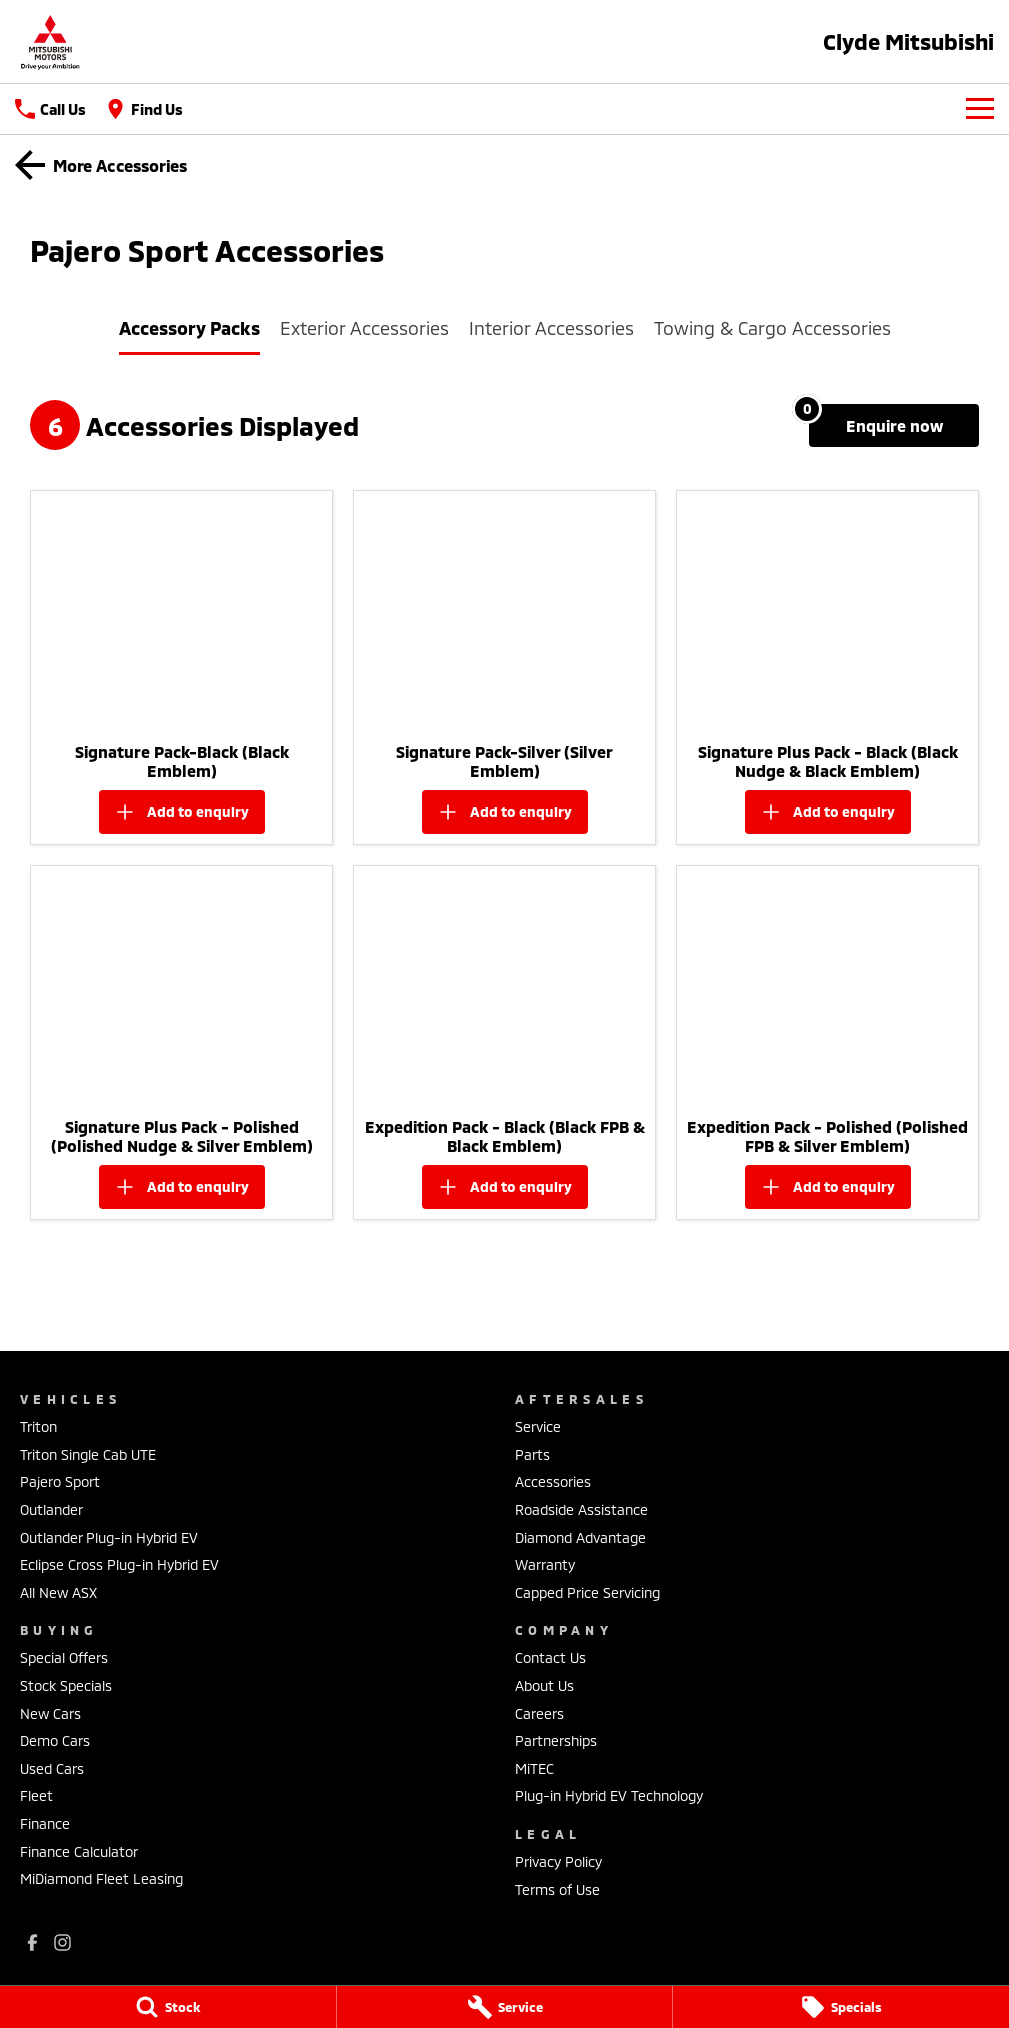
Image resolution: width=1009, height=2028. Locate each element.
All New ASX (58, 1592)
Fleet (36, 1795)
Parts (532, 1454)
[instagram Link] (62, 1942)
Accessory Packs (189, 328)
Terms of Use (557, 1889)
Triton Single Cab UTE (88, 1454)
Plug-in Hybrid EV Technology (609, 1795)
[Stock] (168, 2007)
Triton (38, 1426)
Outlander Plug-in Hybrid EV (109, 1537)
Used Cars (52, 1768)
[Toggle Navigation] (980, 109)
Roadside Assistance (581, 1509)
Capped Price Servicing (587, 1592)
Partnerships (556, 1740)
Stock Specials (66, 1685)
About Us (544, 1685)
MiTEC (534, 1768)
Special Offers (64, 1657)
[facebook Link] (32, 1942)
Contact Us (550, 1657)
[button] (181, 611)
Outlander (51, 1509)
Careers (539, 1713)
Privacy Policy (558, 1861)
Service (538, 1426)
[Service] (505, 2007)
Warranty (545, 1564)
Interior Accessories (551, 328)
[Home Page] (50, 41)
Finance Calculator (79, 1851)
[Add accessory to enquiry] (182, 812)
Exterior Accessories (364, 328)
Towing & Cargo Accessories (772, 328)
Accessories (553, 1481)
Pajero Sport (60, 1481)
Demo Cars (55, 1740)
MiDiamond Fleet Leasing (101, 1878)
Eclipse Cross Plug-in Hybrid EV (119, 1564)
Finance (45, 1823)
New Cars (50, 1713)
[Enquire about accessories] (894, 425)
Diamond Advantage (580, 1537)
